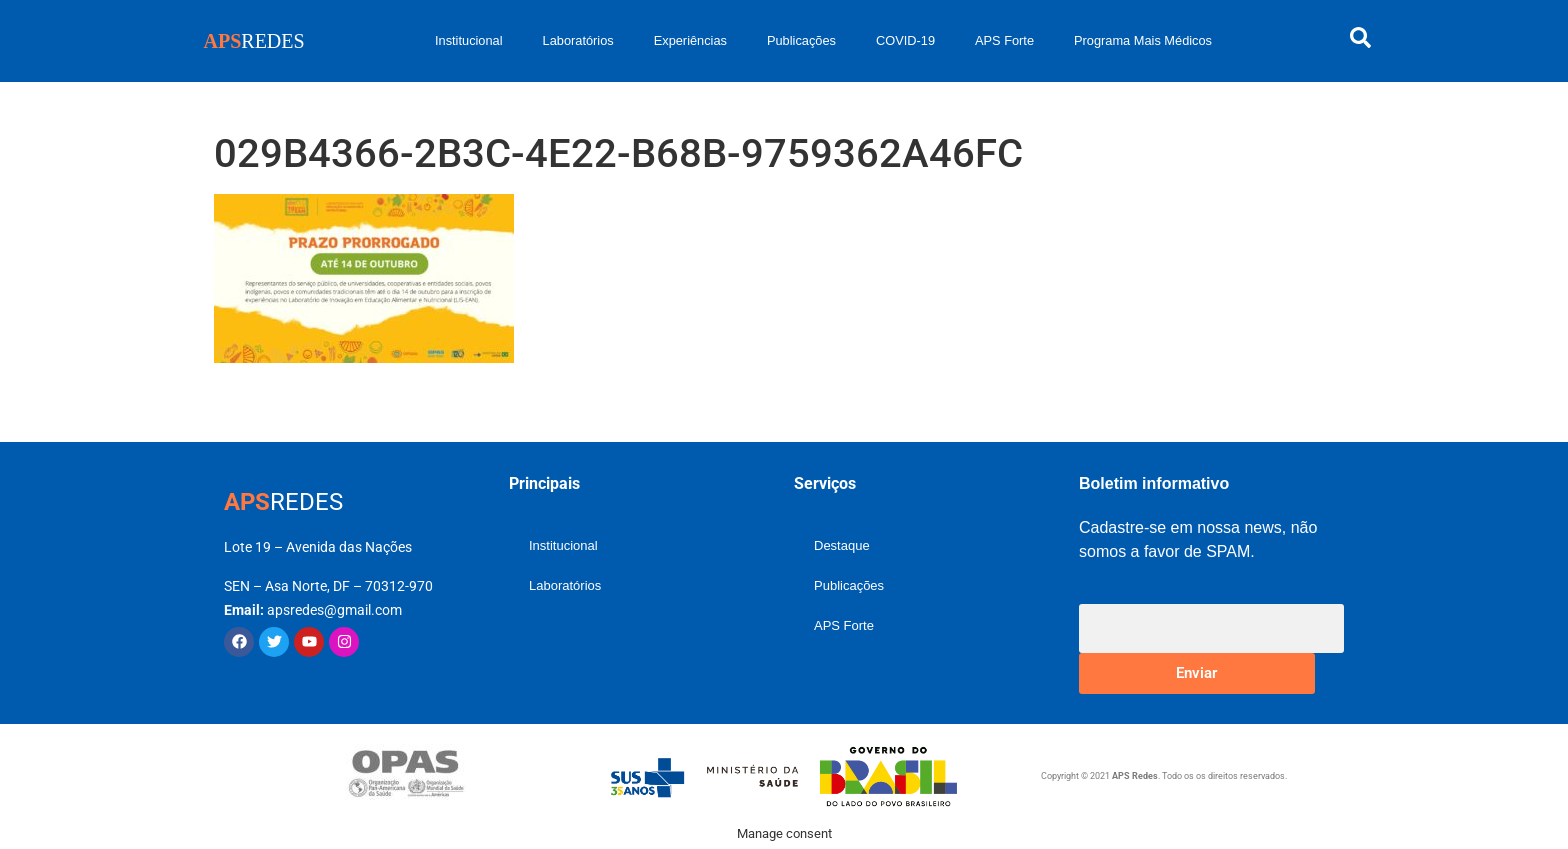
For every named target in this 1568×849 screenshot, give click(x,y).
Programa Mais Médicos (1143, 40)
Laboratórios (578, 40)
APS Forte (1004, 40)
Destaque (842, 545)
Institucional (469, 40)
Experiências (690, 40)
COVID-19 (905, 40)
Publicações (801, 40)
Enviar (1196, 673)
